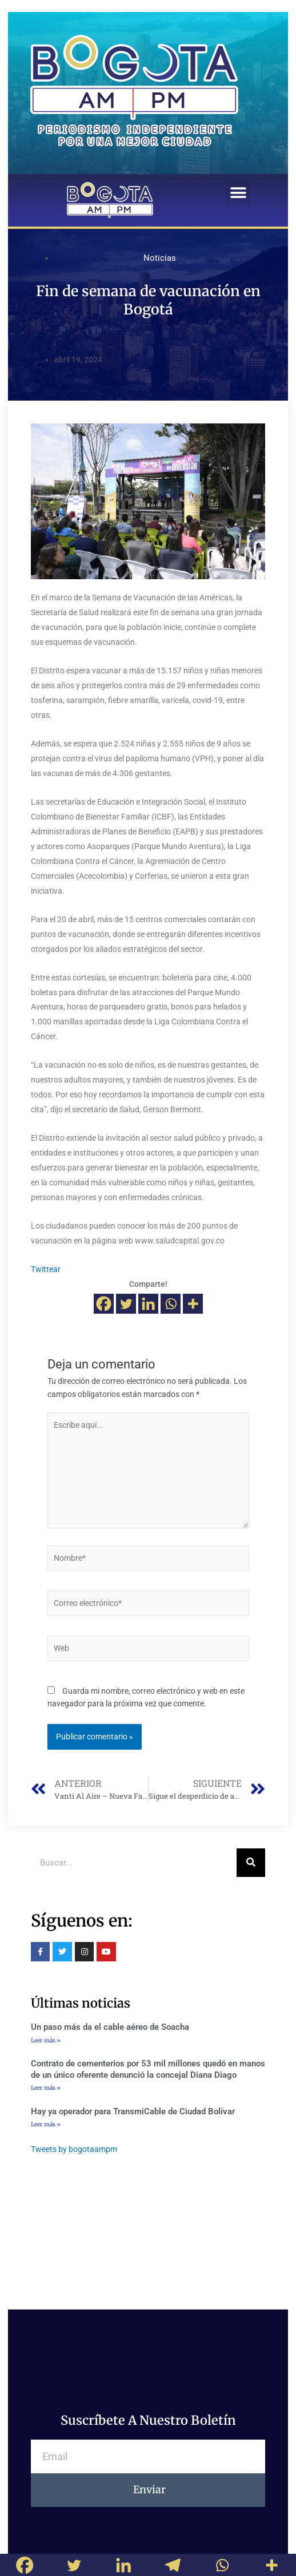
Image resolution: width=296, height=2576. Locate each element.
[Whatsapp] (171, 1304)
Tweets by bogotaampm (74, 2149)
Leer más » (46, 2040)
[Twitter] (126, 1304)
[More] (193, 1304)
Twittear (46, 1269)
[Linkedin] (148, 1304)
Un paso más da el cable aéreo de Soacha (110, 2027)
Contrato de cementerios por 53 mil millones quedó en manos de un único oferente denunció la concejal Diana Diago (148, 2069)
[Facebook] (104, 1304)
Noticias (159, 258)
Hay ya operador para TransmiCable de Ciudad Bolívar (133, 2111)
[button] (238, 192)
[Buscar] (251, 1862)
